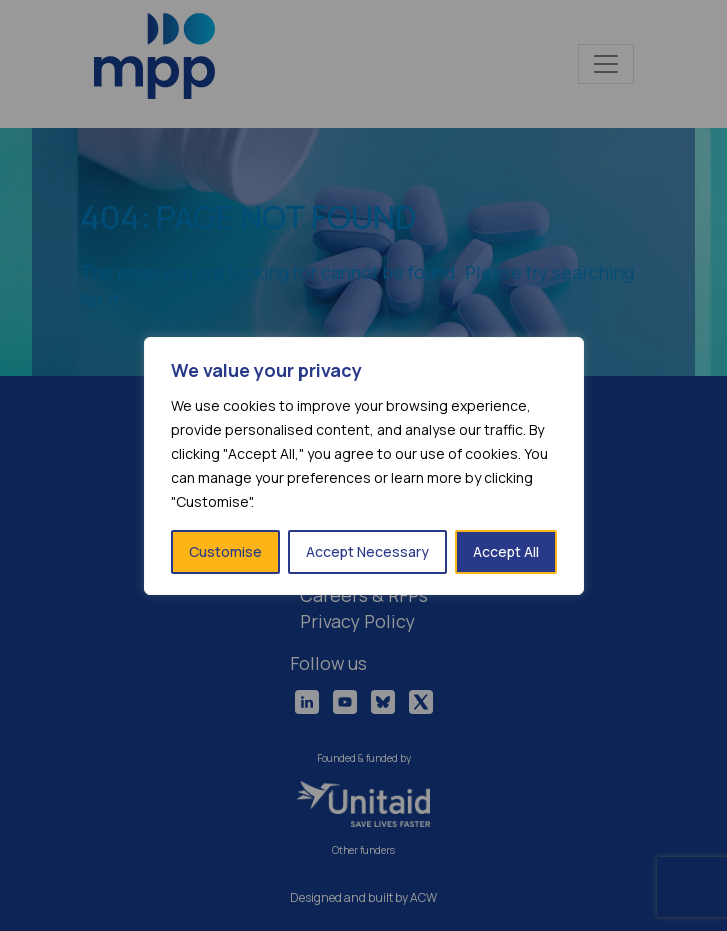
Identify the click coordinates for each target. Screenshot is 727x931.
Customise (225, 551)
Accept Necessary (367, 551)
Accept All (506, 551)
